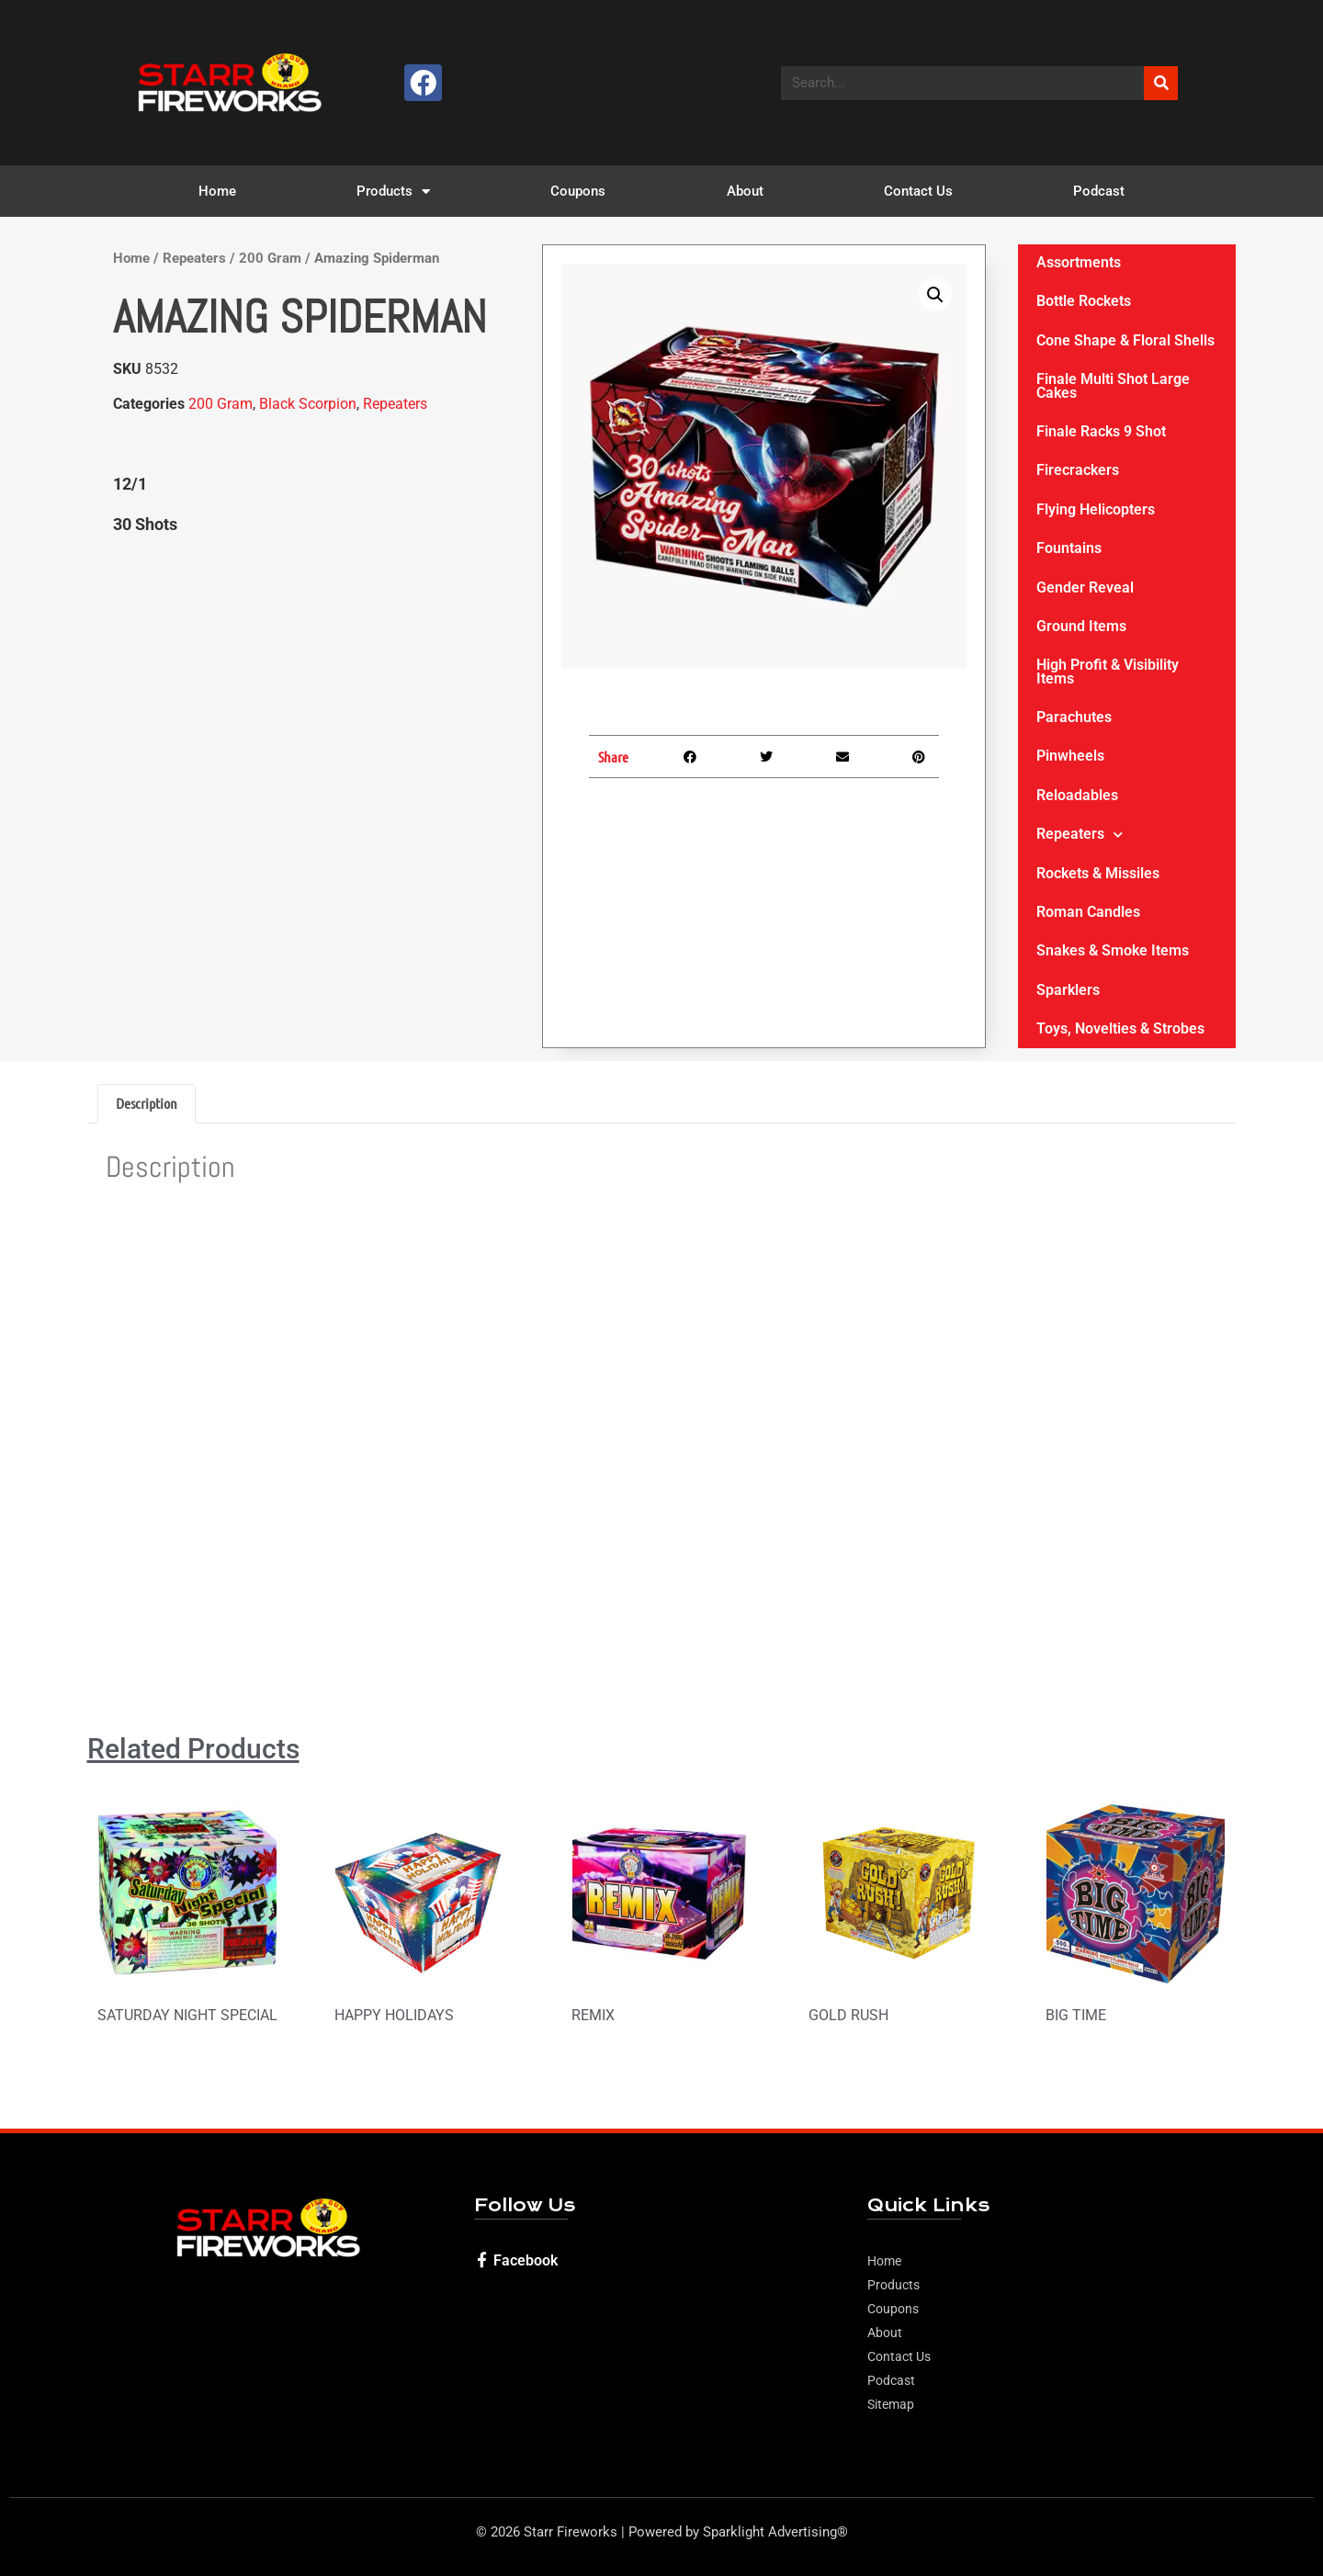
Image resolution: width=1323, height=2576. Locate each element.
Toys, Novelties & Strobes (1120, 1028)
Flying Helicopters (1095, 509)
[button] (935, 294)
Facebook (525, 2260)
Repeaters (194, 258)
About (745, 191)
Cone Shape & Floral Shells (1125, 340)
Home (217, 191)
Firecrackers (1077, 470)
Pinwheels (1070, 755)
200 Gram (270, 258)
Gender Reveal (1085, 587)
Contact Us (918, 191)
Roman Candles (1088, 912)
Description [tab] (146, 1103)
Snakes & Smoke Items (1112, 950)
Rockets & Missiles (1097, 873)
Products (393, 191)
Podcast (1099, 191)
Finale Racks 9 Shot (1101, 431)
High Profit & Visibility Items (1107, 671)
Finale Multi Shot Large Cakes (1113, 385)
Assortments (1078, 262)
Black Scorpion (307, 403)
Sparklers (1068, 990)
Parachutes (1074, 717)
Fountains (1069, 548)
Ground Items (1081, 626)
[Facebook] (482, 2259)
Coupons (577, 191)
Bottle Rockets (1083, 301)
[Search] (1161, 83)
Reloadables (1077, 795)
